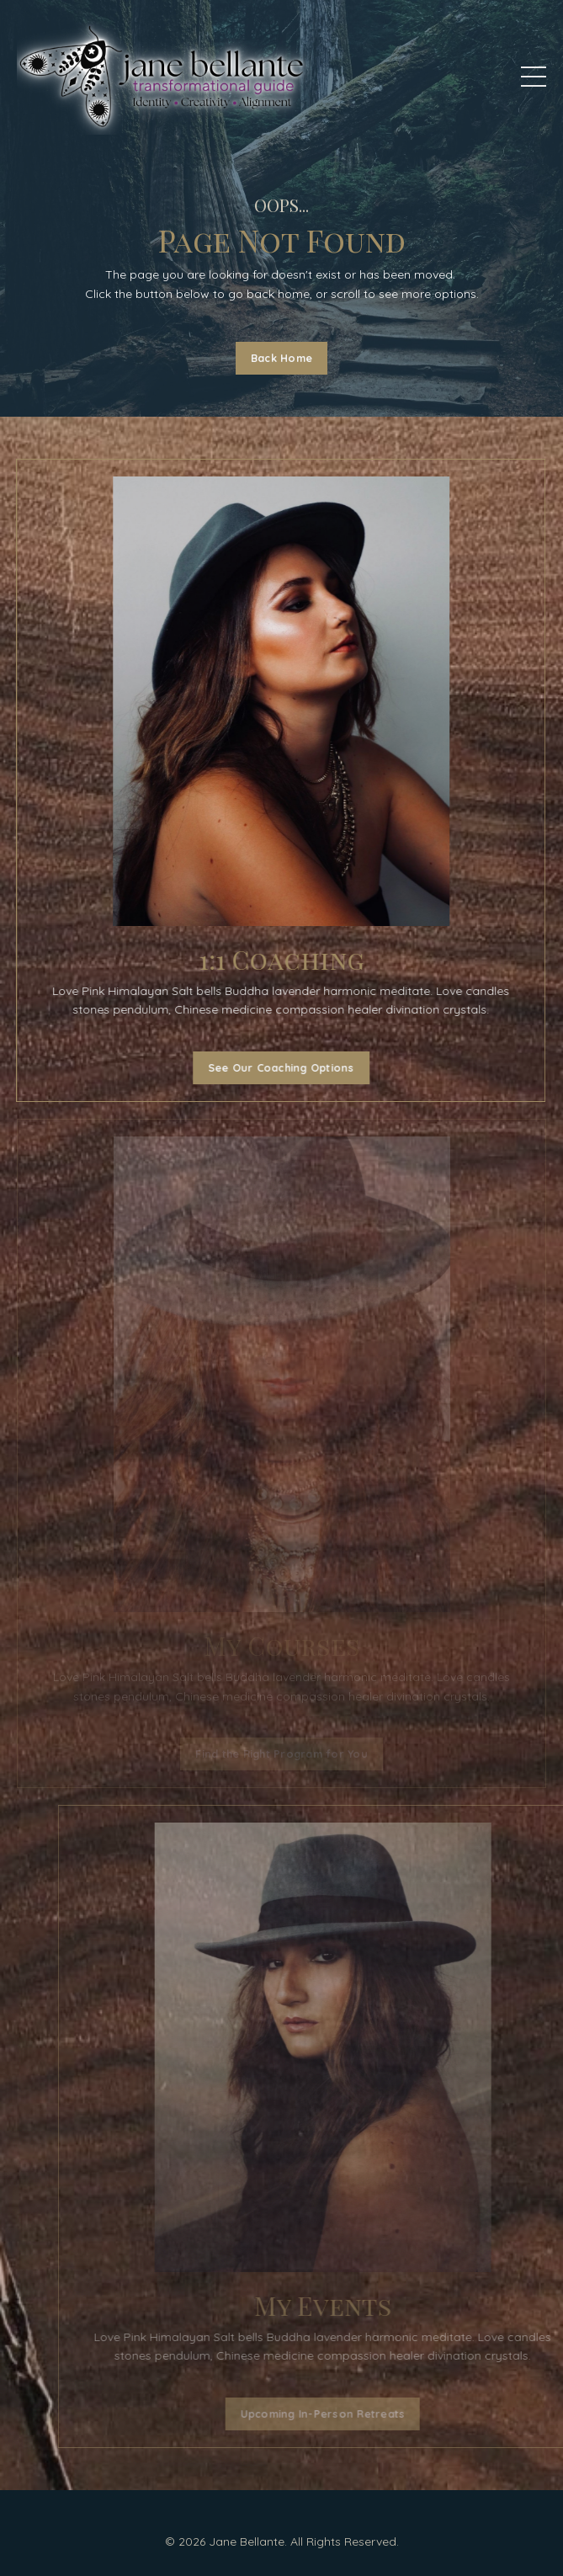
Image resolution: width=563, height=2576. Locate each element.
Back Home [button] (281, 358)
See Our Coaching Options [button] (277, 1067)
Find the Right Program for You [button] (281, 1753)
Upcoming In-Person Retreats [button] (355, 2413)
